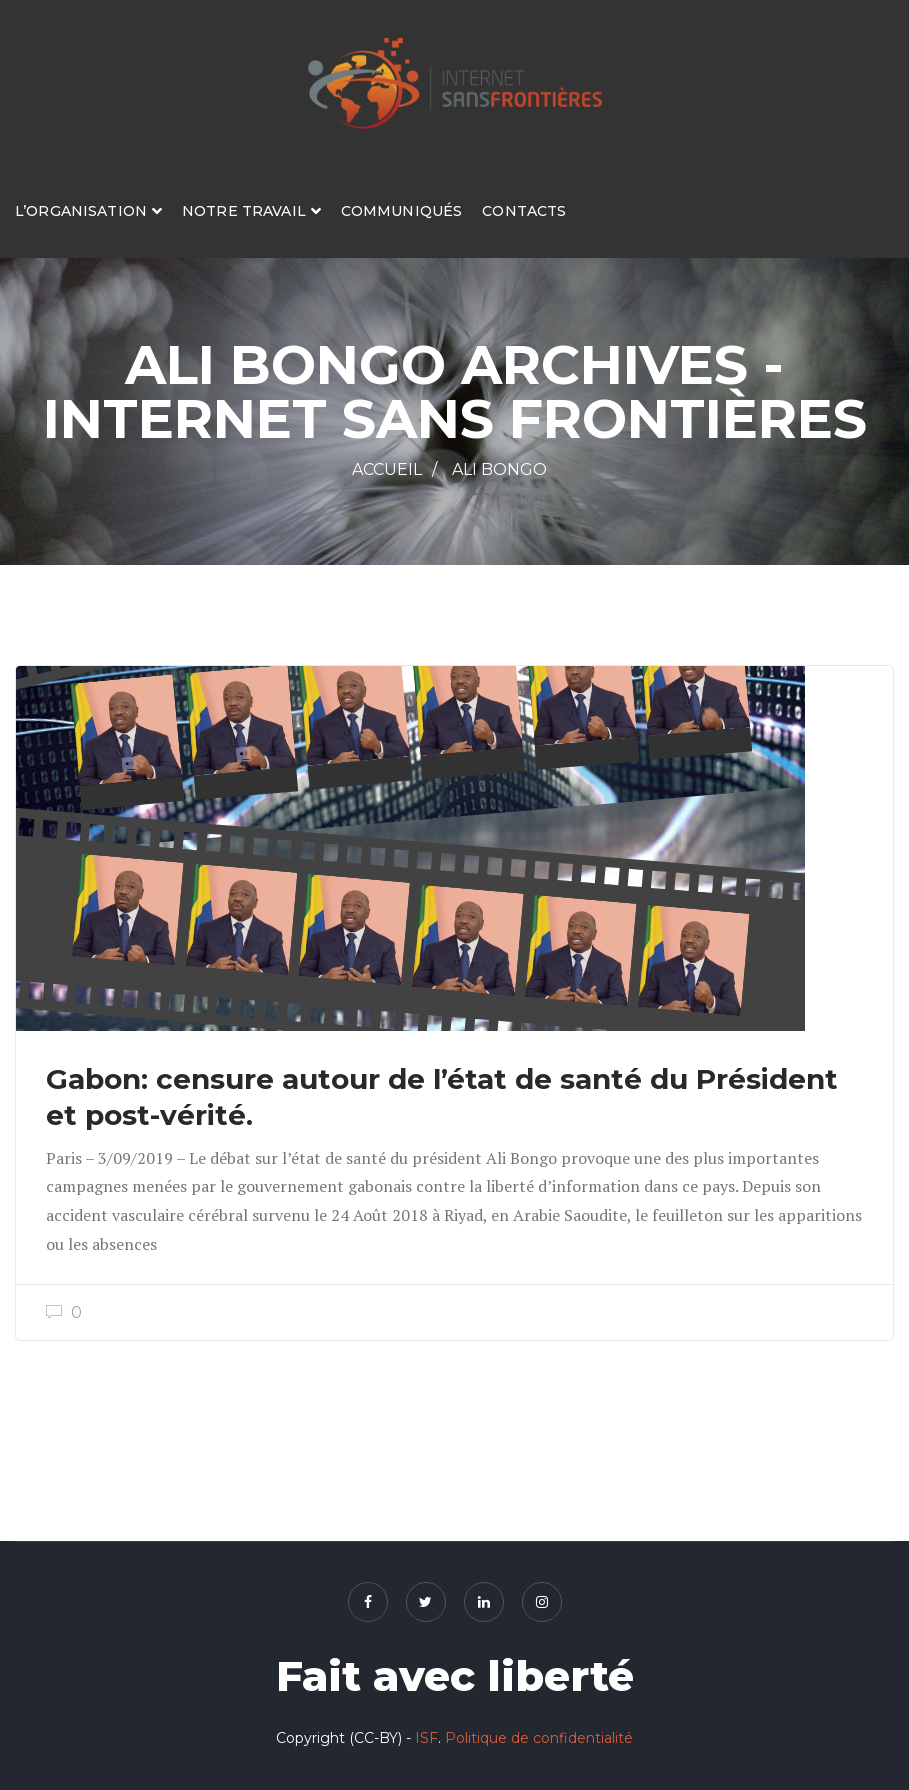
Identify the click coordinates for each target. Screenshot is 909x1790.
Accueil (387, 469)
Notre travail (244, 211)
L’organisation (81, 211)
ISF (426, 1738)
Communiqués (402, 211)
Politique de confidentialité (539, 1738)
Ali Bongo (499, 469)
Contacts (524, 211)
